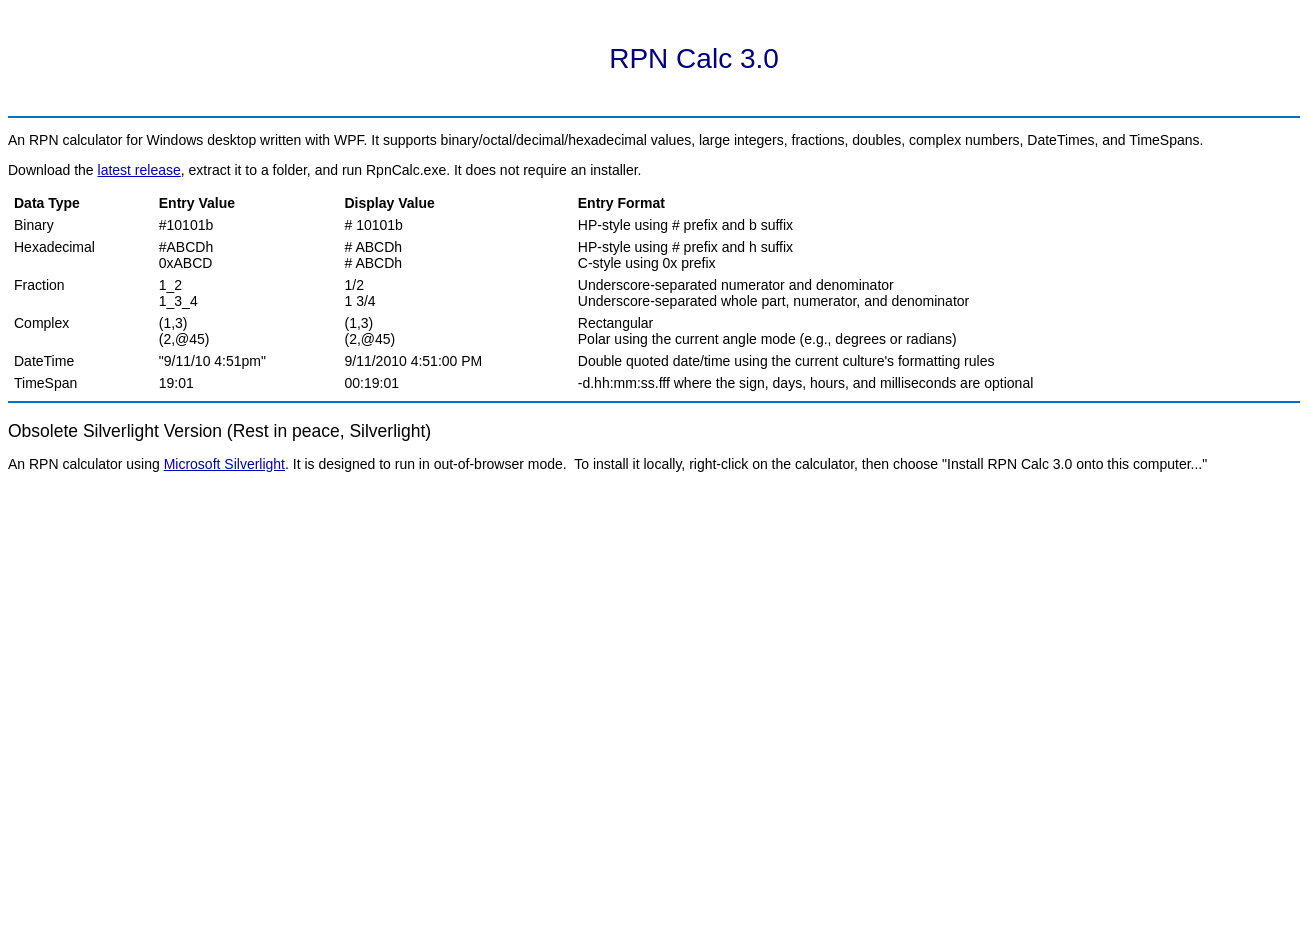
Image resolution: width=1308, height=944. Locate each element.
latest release (139, 170)
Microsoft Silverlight (224, 464)
